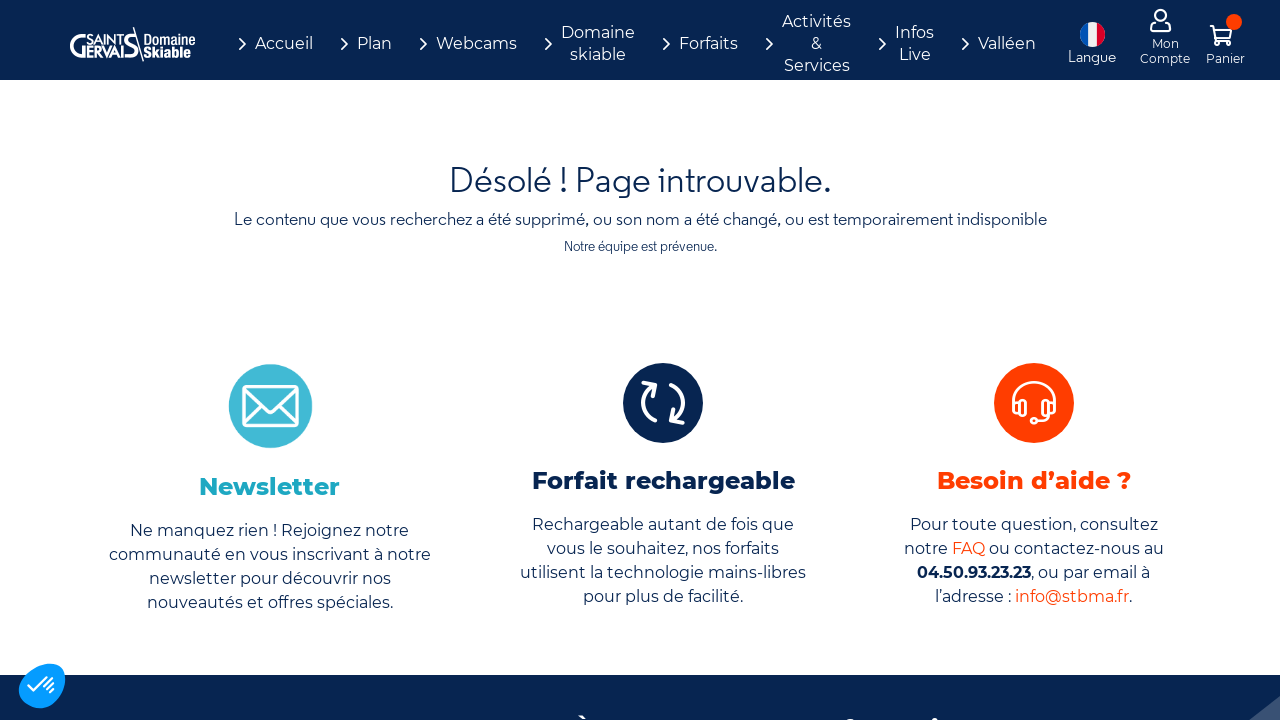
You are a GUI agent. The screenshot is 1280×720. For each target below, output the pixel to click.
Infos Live (914, 43)
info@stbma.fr (1072, 596)
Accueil (284, 43)
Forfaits (708, 43)
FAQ (968, 548)
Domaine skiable (598, 43)
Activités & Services (816, 43)
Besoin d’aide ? (1034, 480)
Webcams (476, 43)
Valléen (1007, 43)
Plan (374, 43)
